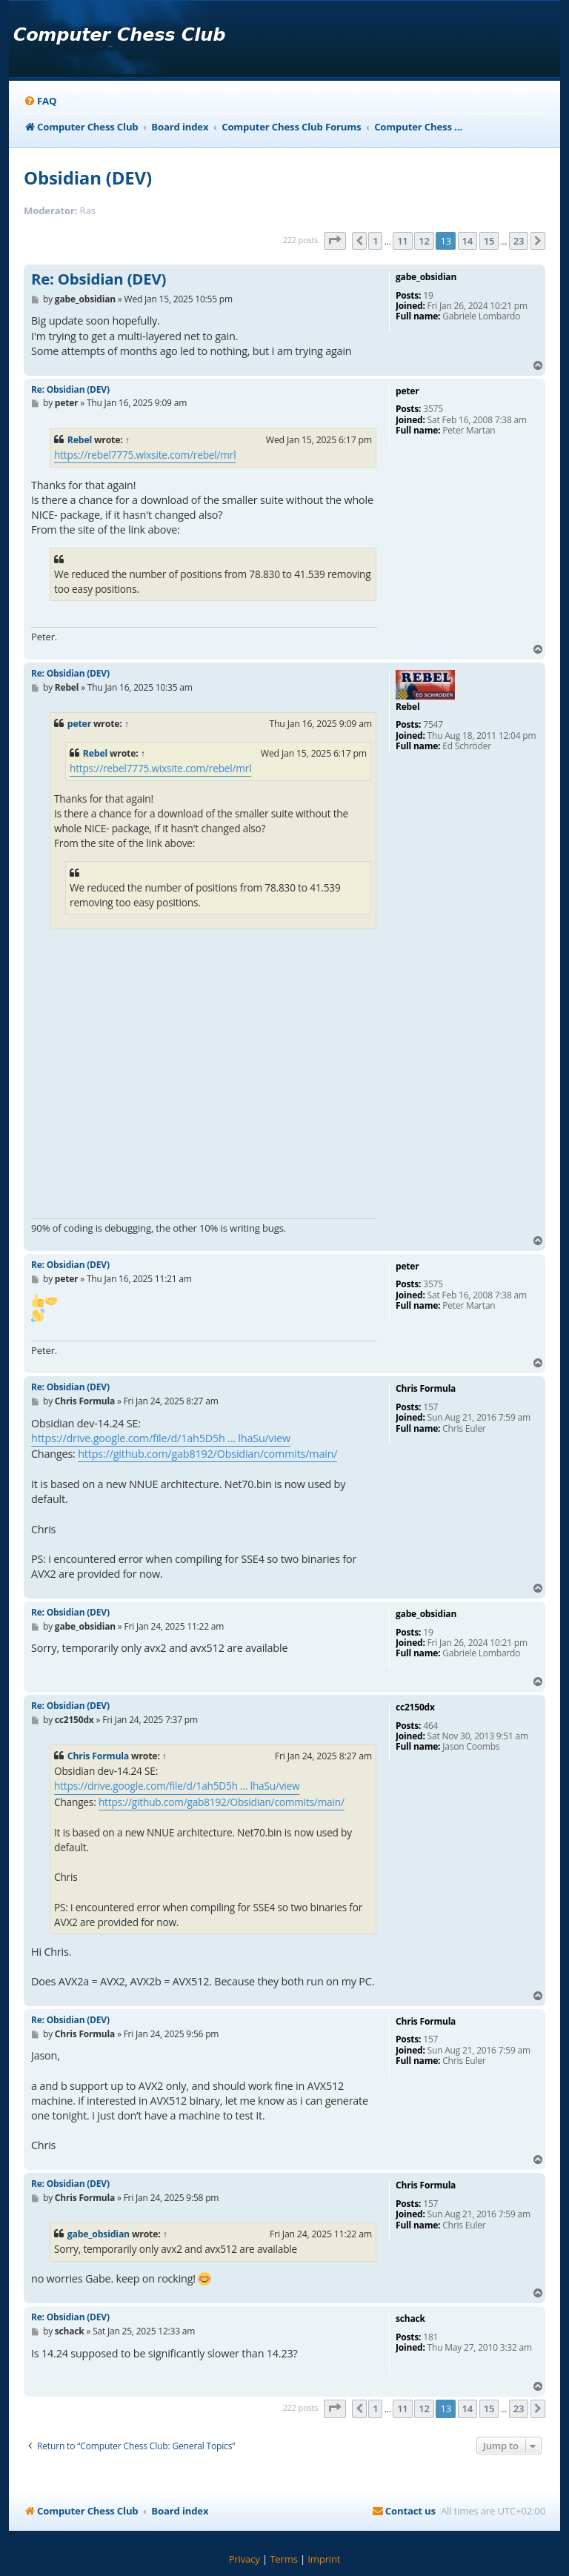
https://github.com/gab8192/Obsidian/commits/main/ (207, 1454)
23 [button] (518, 241)
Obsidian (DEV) (88, 177)
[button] (335, 241)
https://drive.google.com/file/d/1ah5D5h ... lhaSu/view (160, 1438)
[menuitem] (40, 101)
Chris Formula (98, 1756)
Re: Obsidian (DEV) (98, 279)
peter (79, 723)
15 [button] (489, 241)
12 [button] (424, 241)
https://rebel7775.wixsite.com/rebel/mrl (145, 455)
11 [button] (402, 241)
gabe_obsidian (98, 2234)
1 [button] (375, 241)
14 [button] (467, 241)
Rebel (79, 440)
